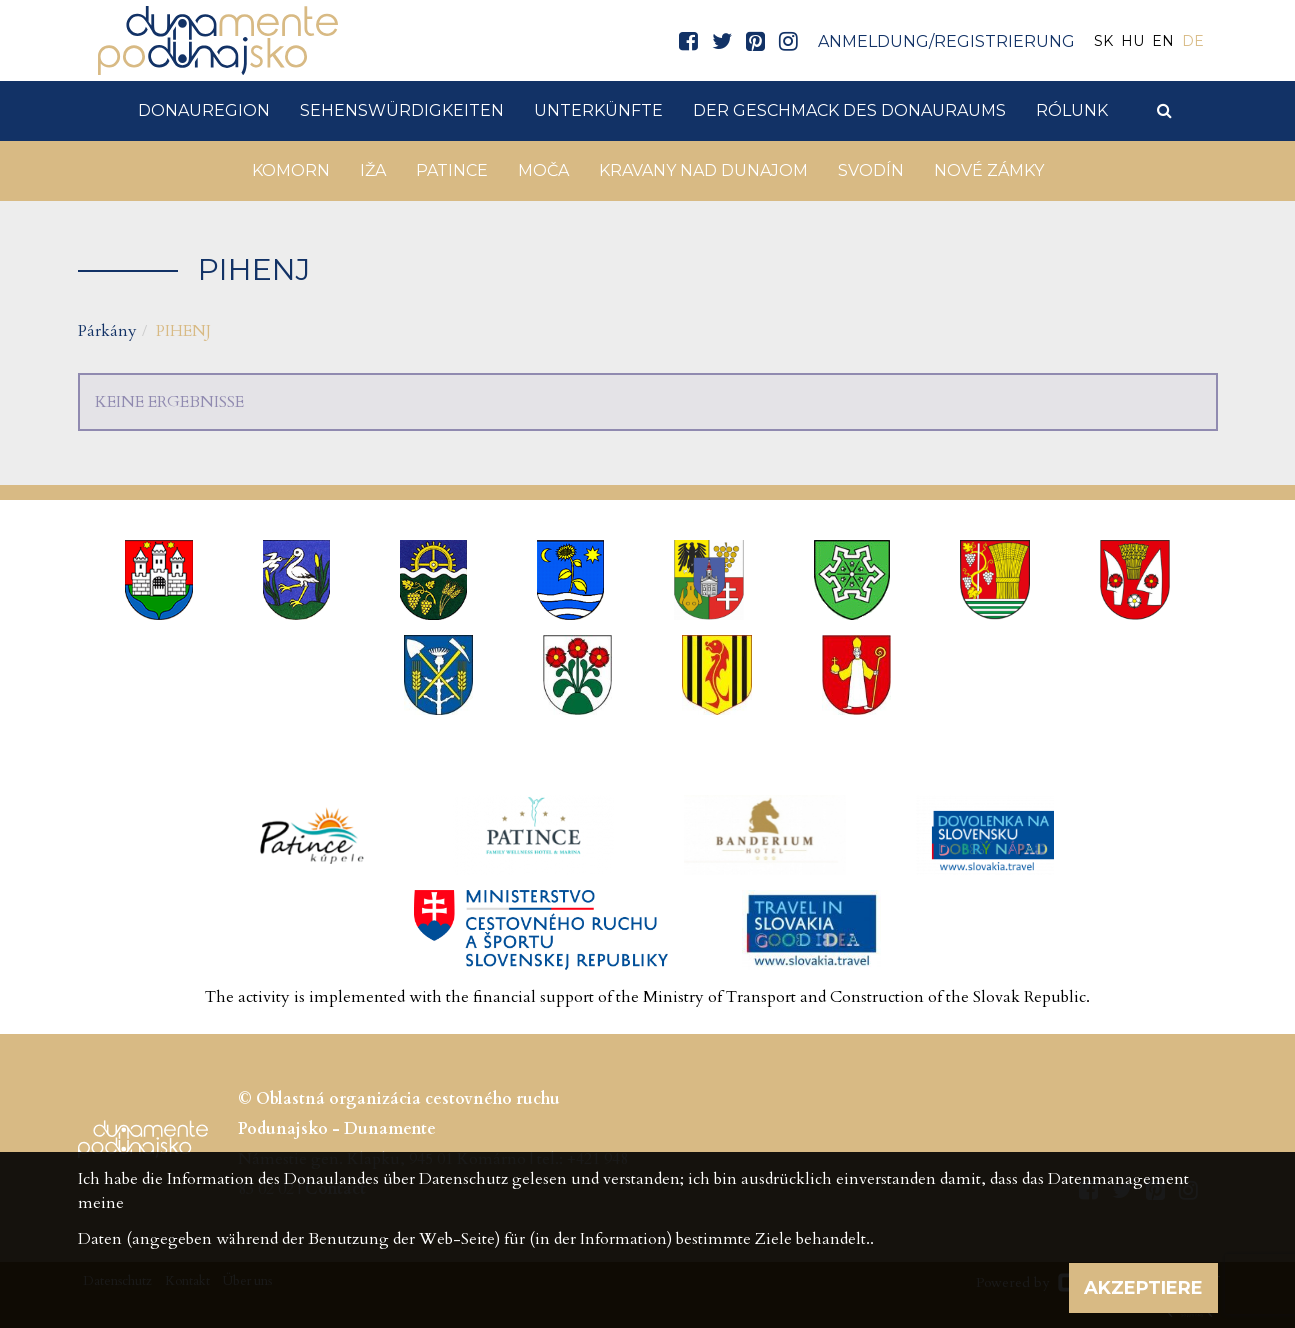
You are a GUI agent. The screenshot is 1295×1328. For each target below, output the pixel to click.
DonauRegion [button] (204, 110)
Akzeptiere (1143, 1288)
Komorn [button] (291, 170)
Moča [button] (543, 170)
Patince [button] (452, 170)
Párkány (107, 331)
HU (1132, 41)
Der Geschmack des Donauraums (849, 110)
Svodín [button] (871, 170)
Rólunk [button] (1072, 110)
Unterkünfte (598, 110)
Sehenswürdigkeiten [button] (402, 110)
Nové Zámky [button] (989, 170)
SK (1103, 41)
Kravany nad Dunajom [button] (703, 170)
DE (1193, 41)
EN (1163, 41)
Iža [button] (373, 170)
